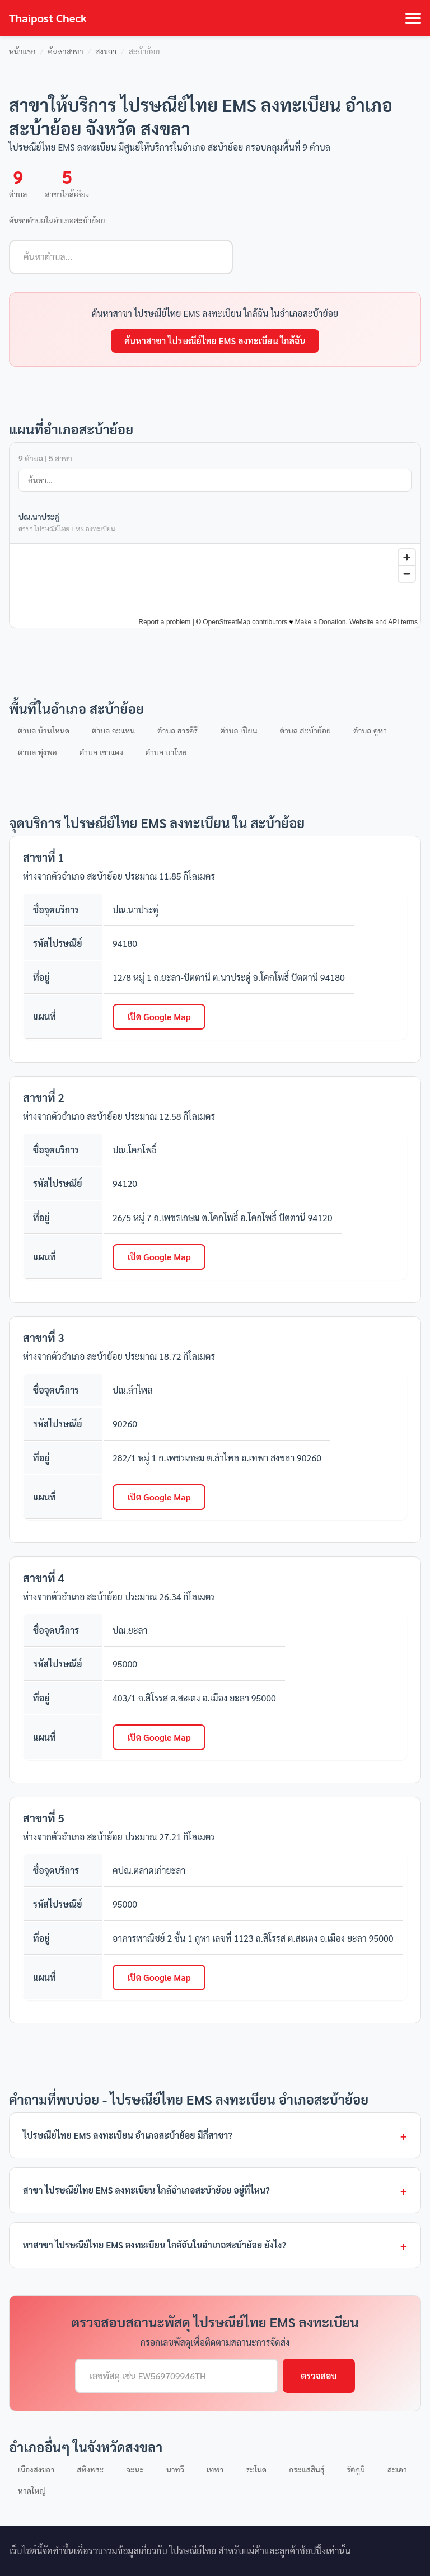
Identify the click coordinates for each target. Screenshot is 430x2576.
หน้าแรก (22, 51)
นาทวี (175, 2469)
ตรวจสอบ (319, 2376)
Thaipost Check (48, 18)
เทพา (215, 2469)
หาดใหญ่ (32, 2490)
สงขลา (105, 51)
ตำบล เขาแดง (101, 752)
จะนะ (135, 2469)
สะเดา (397, 2469)
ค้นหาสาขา (65, 51)
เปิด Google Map (159, 1016)
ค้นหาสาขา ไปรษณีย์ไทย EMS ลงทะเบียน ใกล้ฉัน (215, 341)
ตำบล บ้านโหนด (43, 730)
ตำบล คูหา (370, 730)
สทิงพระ (90, 2469)
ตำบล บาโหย (166, 752)
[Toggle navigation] (413, 18)
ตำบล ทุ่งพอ (37, 752)
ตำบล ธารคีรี (177, 730)
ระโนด (256, 2469)
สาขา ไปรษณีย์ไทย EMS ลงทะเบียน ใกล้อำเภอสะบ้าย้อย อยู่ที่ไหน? (146, 2190)
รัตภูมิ (356, 2469)
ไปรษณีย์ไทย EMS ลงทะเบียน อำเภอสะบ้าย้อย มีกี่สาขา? (127, 2135)
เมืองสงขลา (36, 2469)
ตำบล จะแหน (113, 730)
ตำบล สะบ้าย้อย (305, 730)
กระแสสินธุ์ (306, 2469)
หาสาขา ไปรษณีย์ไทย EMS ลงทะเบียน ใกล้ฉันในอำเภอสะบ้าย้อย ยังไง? (154, 2245)
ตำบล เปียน (238, 730)
